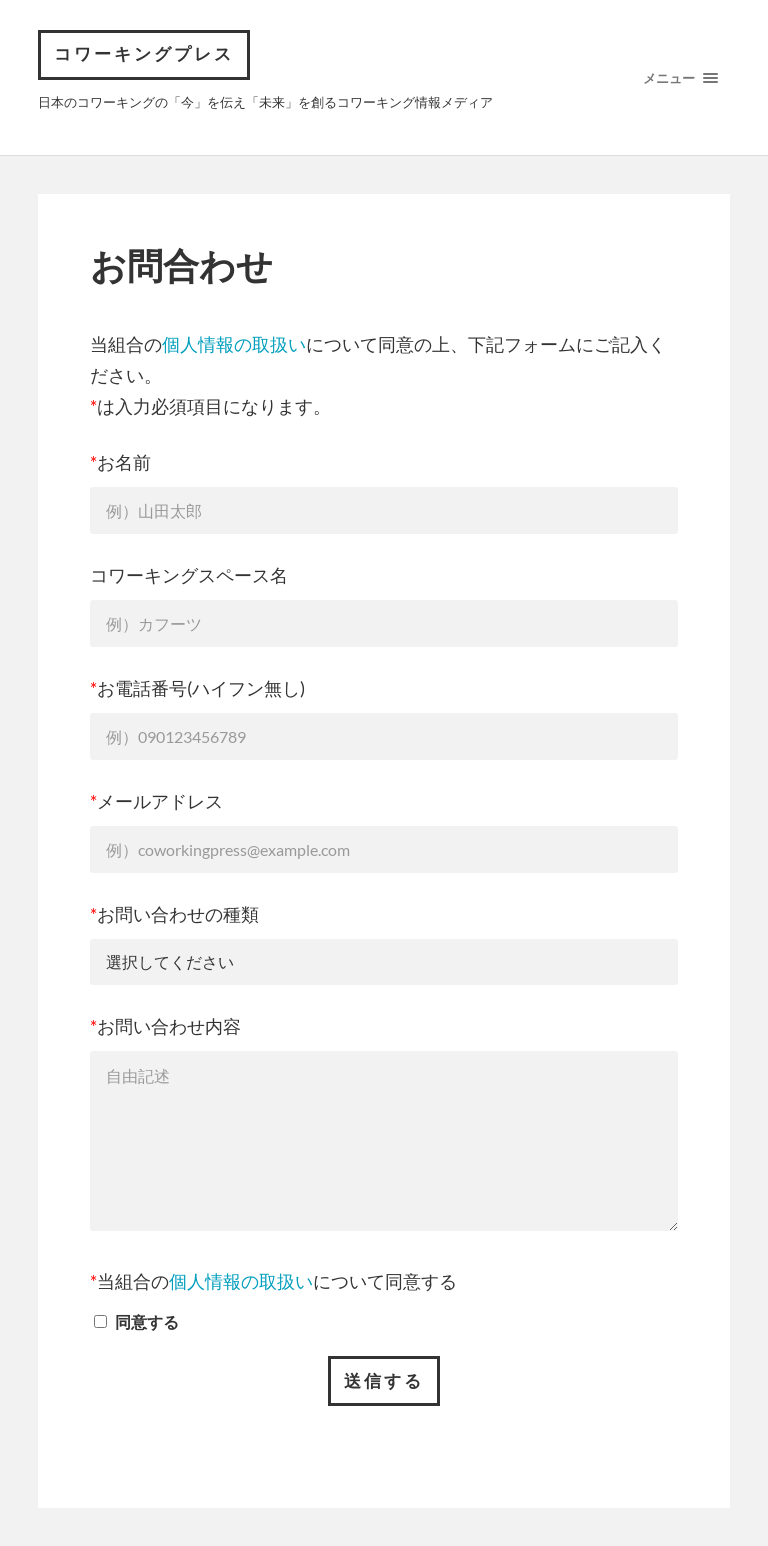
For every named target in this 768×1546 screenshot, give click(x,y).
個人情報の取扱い (234, 344)
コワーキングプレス (144, 54)
